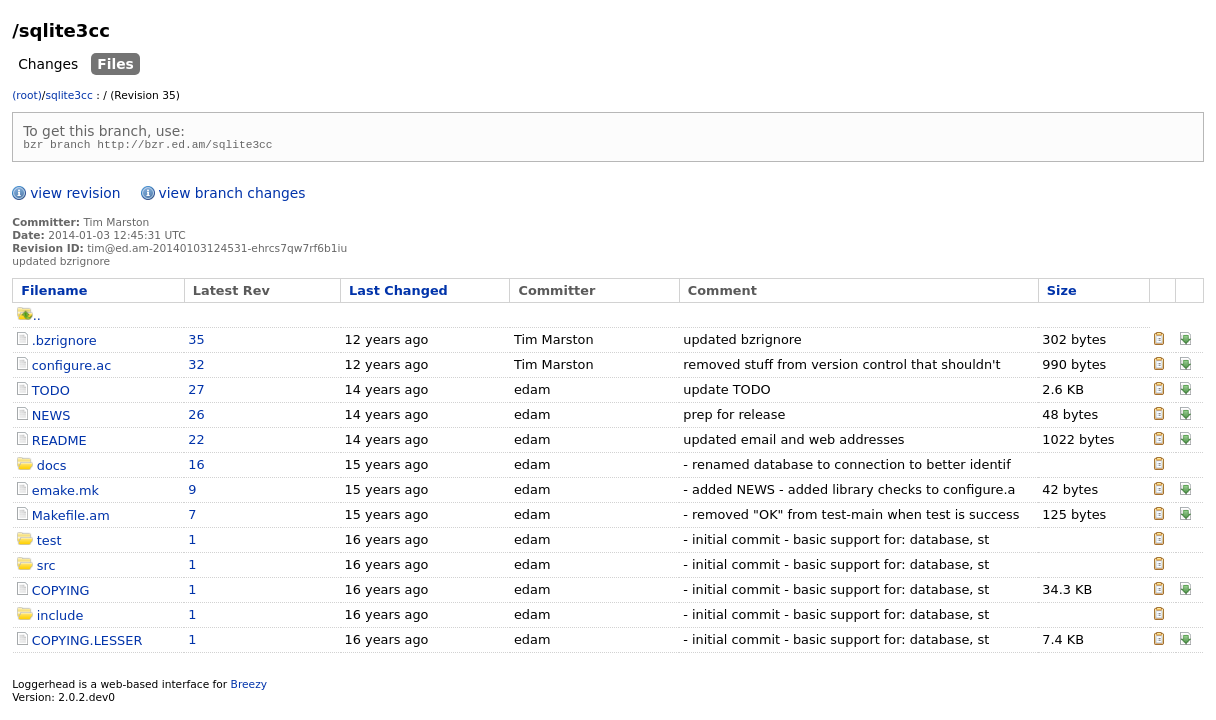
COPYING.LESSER (87, 643)
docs (52, 468)
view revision (75, 196)
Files (115, 64)
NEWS (51, 418)
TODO (51, 393)
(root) (27, 95)
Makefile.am (71, 518)
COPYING (61, 593)
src (46, 568)
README (59, 443)
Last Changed (398, 293)
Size (1062, 293)
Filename (54, 293)
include (60, 618)
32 (196, 367)
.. (29, 318)
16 (196, 467)
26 (196, 417)
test (49, 543)
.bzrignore (64, 343)
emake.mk (65, 493)
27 (196, 392)
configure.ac (71, 368)
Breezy (249, 687)
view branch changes (232, 196)
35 (196, 342)
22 (196, 442)
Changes (48, 64)
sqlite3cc (68, 95)
